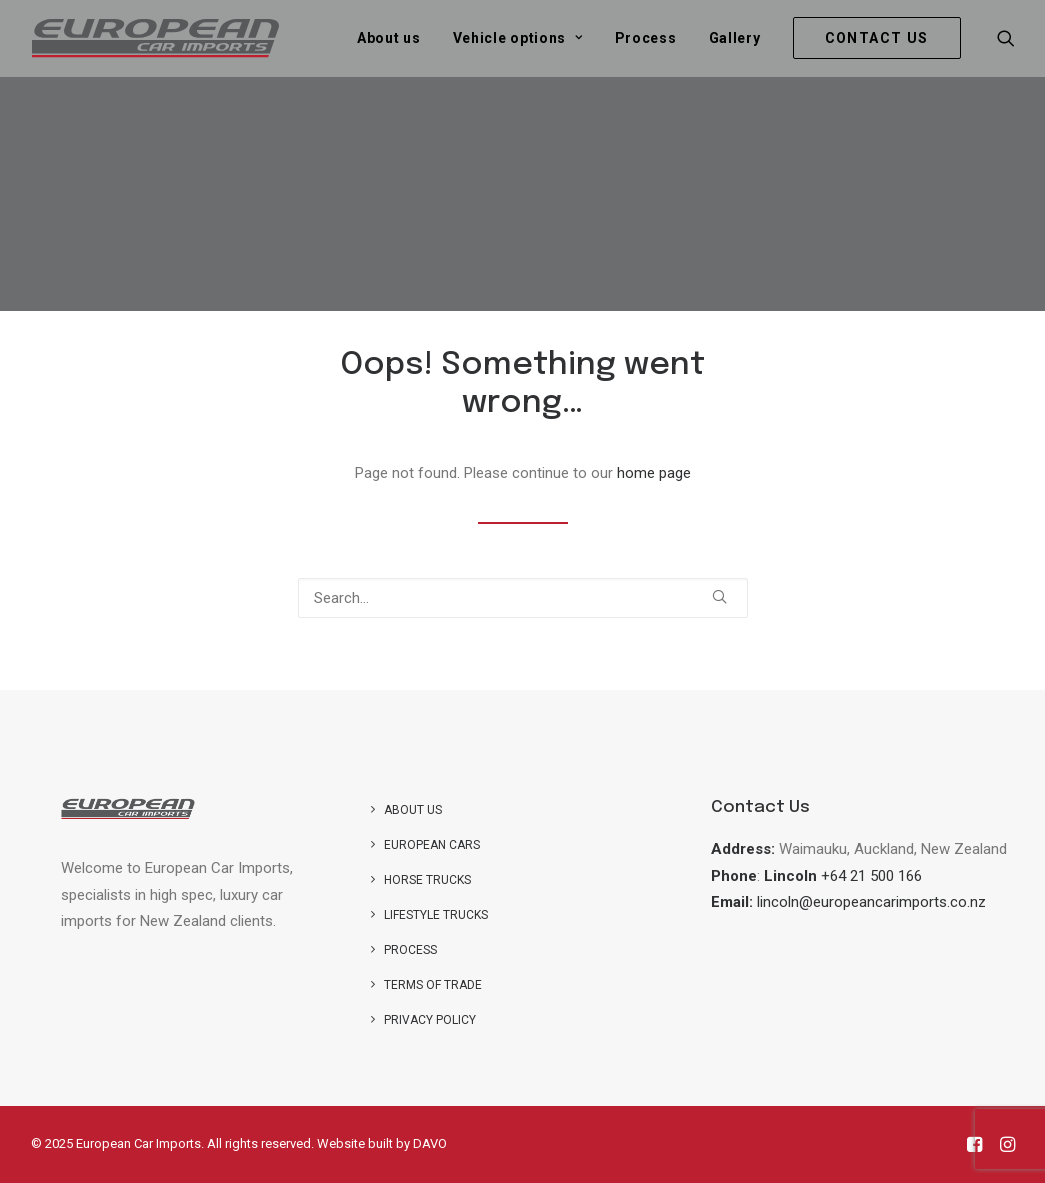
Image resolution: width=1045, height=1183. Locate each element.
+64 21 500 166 (871, 876)
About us (389, 38)
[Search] (523, 598)
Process (646, 38)
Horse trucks (427, 880)
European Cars (432, 845)
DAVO (430, 1143)
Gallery (735, 38)
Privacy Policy (430, 1020)
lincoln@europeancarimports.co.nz (871, 902)
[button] (1006, 38)
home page (654, 473)
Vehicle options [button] (518, 38)
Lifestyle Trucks (436, 915)
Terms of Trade (433, 985)
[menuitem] (389, 38)
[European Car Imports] (156, 38)
